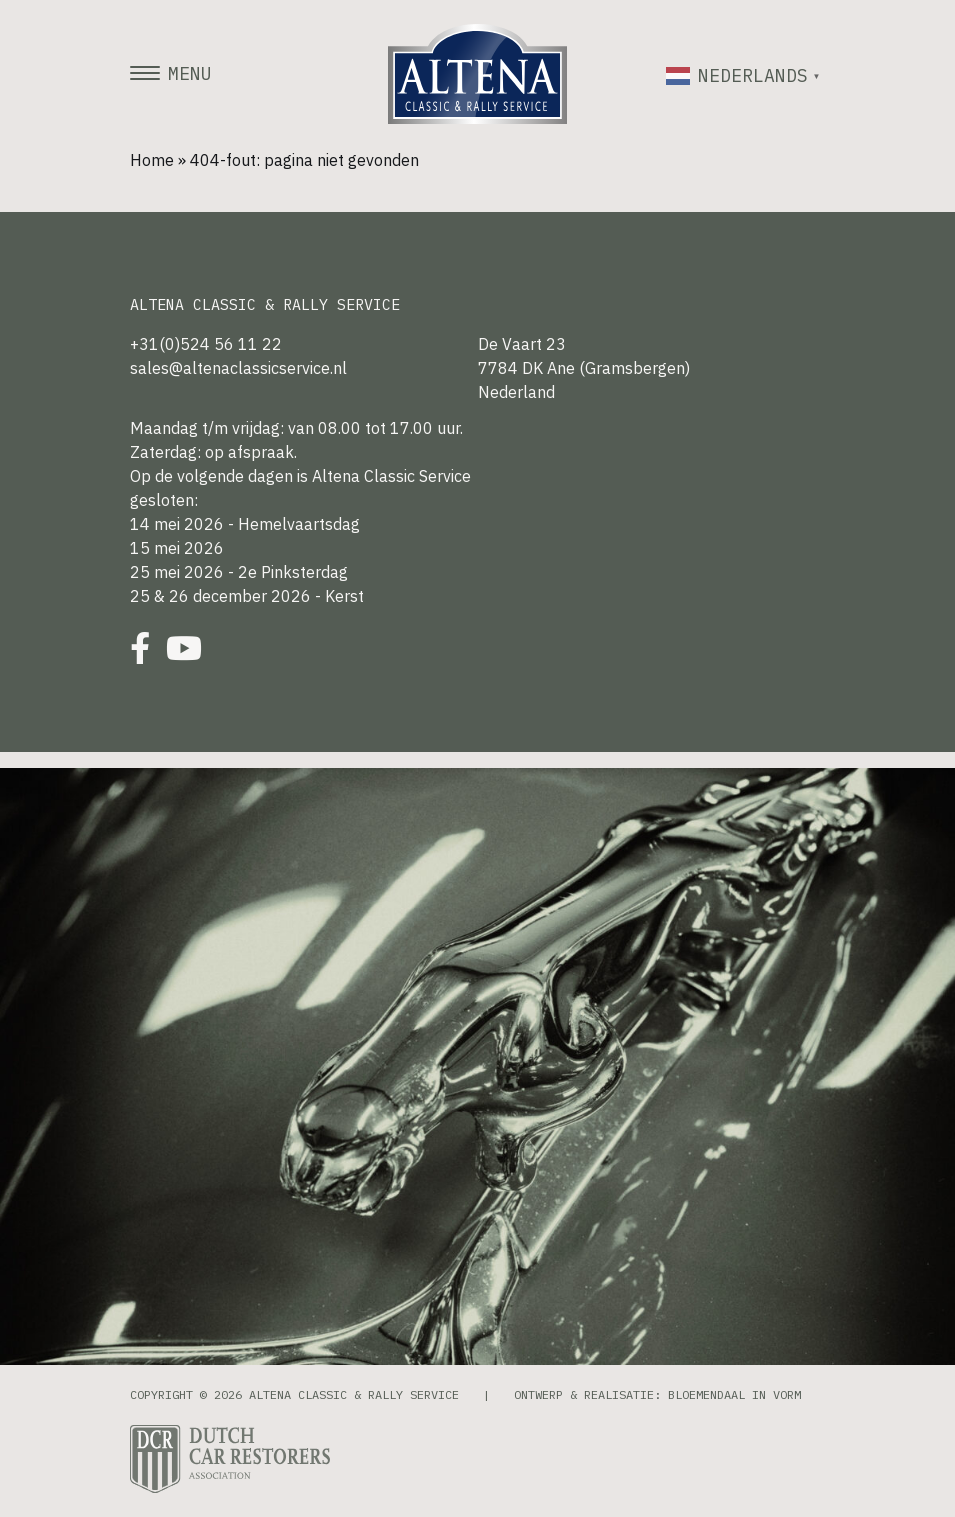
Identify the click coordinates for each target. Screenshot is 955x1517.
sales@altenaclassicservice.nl (238, 368)
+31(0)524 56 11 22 (206, 344)
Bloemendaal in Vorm (734, 1394)
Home (152, 160)
